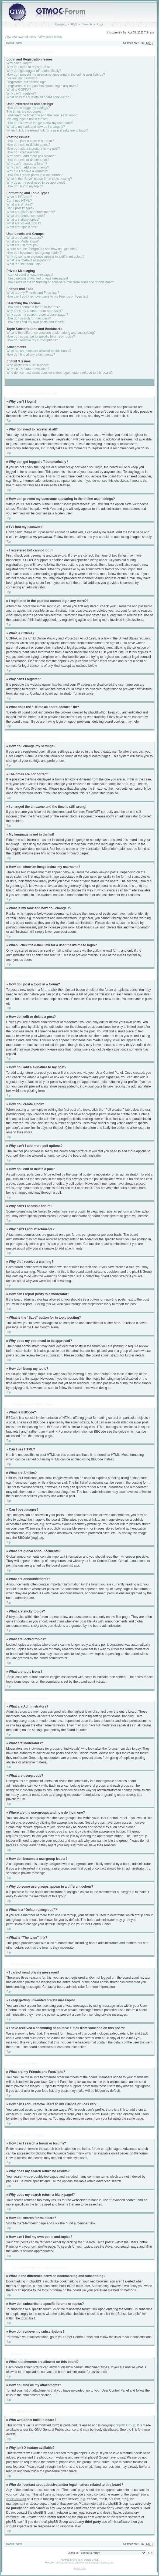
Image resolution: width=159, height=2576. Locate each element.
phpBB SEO (79, 2568)
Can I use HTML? (19, 201)
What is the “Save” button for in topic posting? (39, 179)
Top (8, 420)
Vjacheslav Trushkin (70, 2562)
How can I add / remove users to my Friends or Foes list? (47, 296)
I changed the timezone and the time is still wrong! (42, 115)
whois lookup (15, 2499)
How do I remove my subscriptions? (32, 340)
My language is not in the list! (27, 119)
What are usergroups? (22, 245)
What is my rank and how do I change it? (35, 127)
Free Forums (92, 2562)
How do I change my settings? (28, 108)
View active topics (50, 36)
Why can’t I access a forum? (26, 164)
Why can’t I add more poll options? (31, 156)
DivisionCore (106, 2562)
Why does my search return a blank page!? (37, 314)
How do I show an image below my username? (40, 123)
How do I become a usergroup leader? (33, 253)
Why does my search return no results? (34, 311)
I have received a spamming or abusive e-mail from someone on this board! (60, 282)
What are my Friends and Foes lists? (32, 293)
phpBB (77, 2559)
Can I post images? (20, 208)
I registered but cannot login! (26, 82)
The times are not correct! (24, 111)
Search (87, 24)
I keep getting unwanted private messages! (37, 278)
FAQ (74, 24)
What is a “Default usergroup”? (28, 260)
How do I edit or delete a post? (28, 145)
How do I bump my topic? (24, 186)
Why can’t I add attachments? (27, 167)
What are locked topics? (23, 223)
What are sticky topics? (23, 219)
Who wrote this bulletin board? (28, 365)
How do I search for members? (28, 318)
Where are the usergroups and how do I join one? (42, 249)
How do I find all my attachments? (30, 354)
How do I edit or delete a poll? (27, 160)
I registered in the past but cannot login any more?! (42, 86)
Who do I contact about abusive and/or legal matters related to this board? (59, 373)
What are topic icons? (21, 227)
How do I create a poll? (23, 152)
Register (60, 24)
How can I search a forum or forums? (33, 307)
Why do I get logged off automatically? (33, 71)
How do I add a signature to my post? (33, 148)
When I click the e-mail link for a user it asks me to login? (47, 130)
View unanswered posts (20, 36)
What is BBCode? (19, 197)
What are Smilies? (19, 204)
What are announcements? (25, 216)
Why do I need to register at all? (29, 67)
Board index (14, 43)
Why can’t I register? (21, 93)
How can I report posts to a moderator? (34, 175)
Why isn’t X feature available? (27, 369)
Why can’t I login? (19, 63)
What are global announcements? (30, 212)
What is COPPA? (18, 90)
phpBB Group (125, 2425)
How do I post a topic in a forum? (30, 141)
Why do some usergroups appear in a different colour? (45, 256)
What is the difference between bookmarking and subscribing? (51, 333)
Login (100, 24)
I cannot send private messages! (29, 275)
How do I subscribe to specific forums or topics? (40, 336)
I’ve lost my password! (22, 78)
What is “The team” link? (24, 264)
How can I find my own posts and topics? (35, 322)
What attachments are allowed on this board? (38, 351)
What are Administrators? (24, 238)
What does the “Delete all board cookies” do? (38, 97)
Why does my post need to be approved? (35, 182)
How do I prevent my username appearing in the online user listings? (55, 74)
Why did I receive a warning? (27, 171)
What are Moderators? (22, 241)
